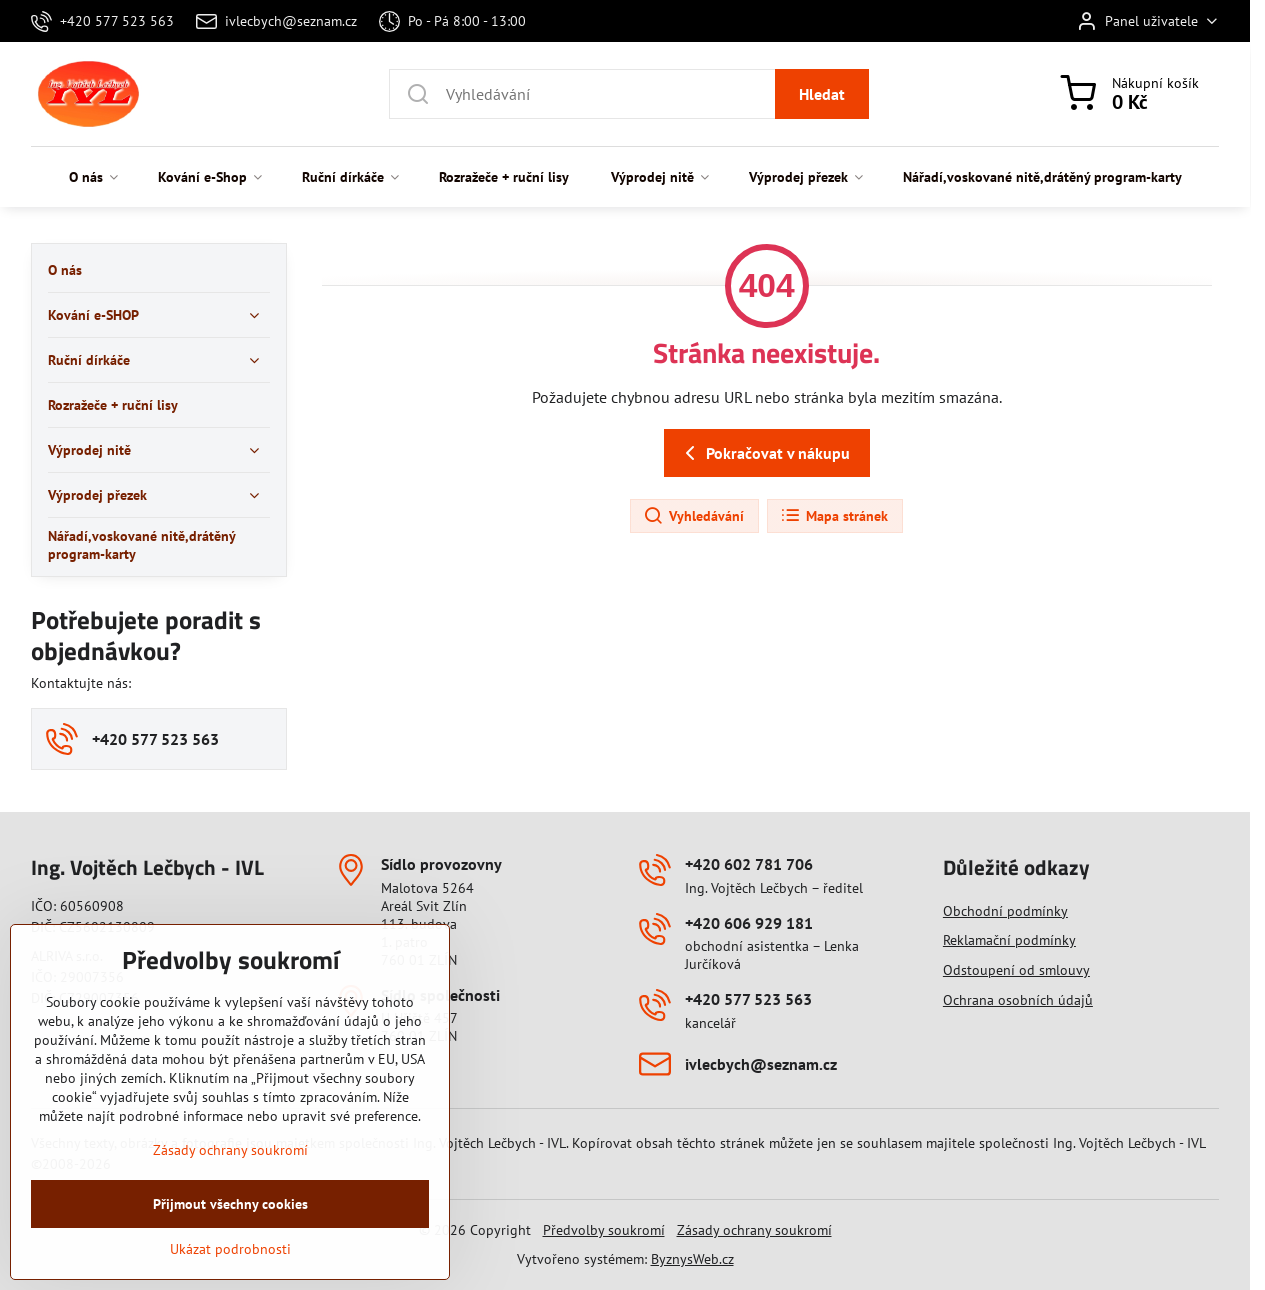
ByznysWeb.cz (692, 1259)
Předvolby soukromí (604, 1230)
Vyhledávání (693, 516)
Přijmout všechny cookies (230, 1232)
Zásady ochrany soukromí (754, 1230)
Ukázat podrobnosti (230, 1277)
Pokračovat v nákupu (764, 453)
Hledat (822, 94)
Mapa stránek (834, 516)
